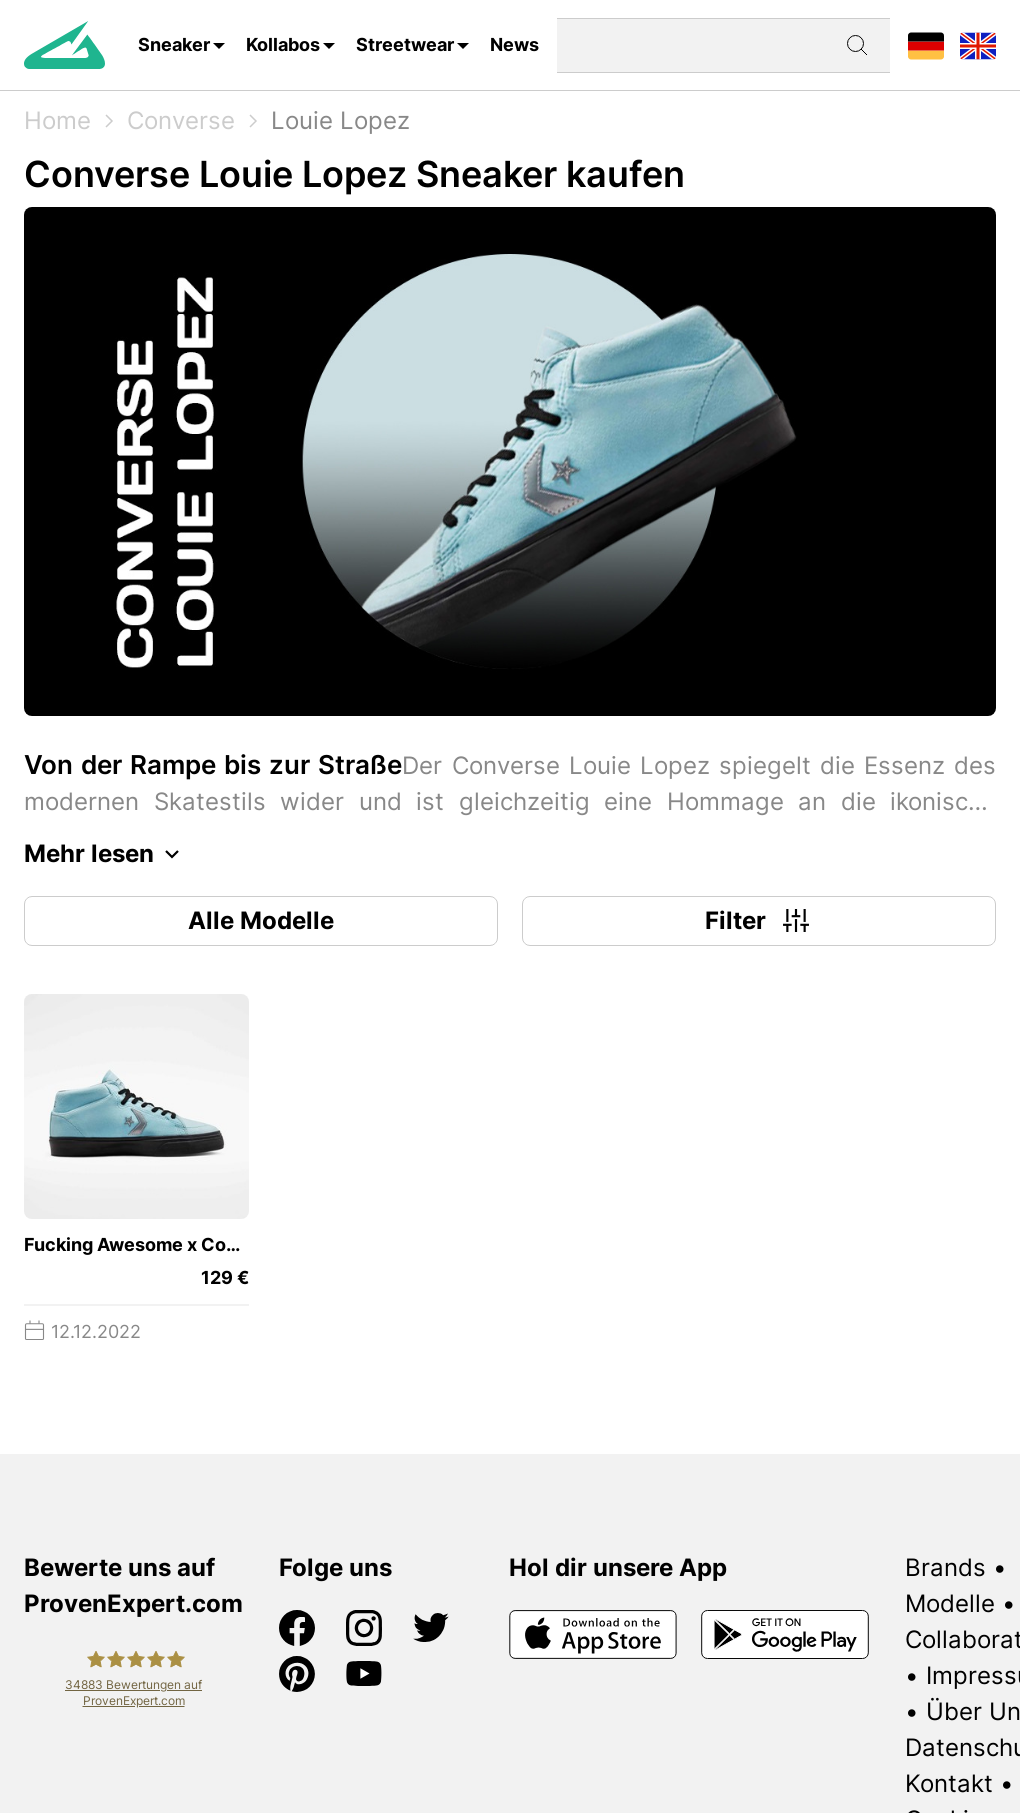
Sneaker (174, 44)
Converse (181, 120)
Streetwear (405, 44)
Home (57, 120)
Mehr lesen (107, 854)
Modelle (950, 1603)
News (514, 44)
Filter (759, 921)
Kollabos (283, 44)
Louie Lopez (340, 120)
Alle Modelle (261, 920)
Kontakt (949, 1783)
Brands (945, 1567)
